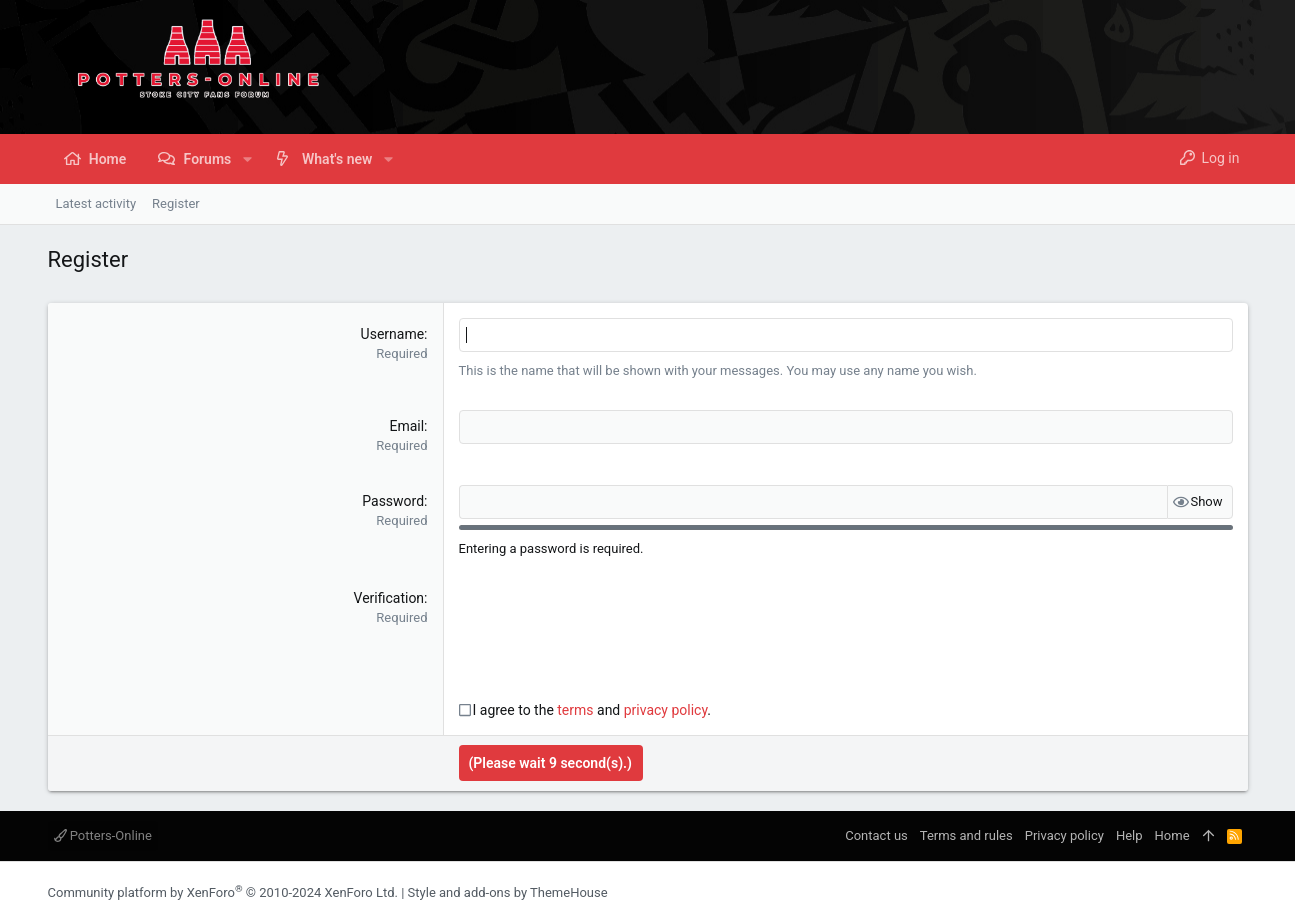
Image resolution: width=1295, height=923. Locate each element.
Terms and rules (966, 835)
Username (393, 334)
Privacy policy (1064, 835)
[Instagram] (1209, 892)
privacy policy (666, 710)
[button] (246, 159)
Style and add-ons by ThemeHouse (508, 892)
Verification (389, 598)
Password (393, 501)
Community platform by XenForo (223, 892)
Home (1172, 835)
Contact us (876, 835)
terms (575, 710)
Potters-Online (103, 835)
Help (1129, 835)
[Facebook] (1179, 892)
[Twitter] (1239, 892)
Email (406, 426)
